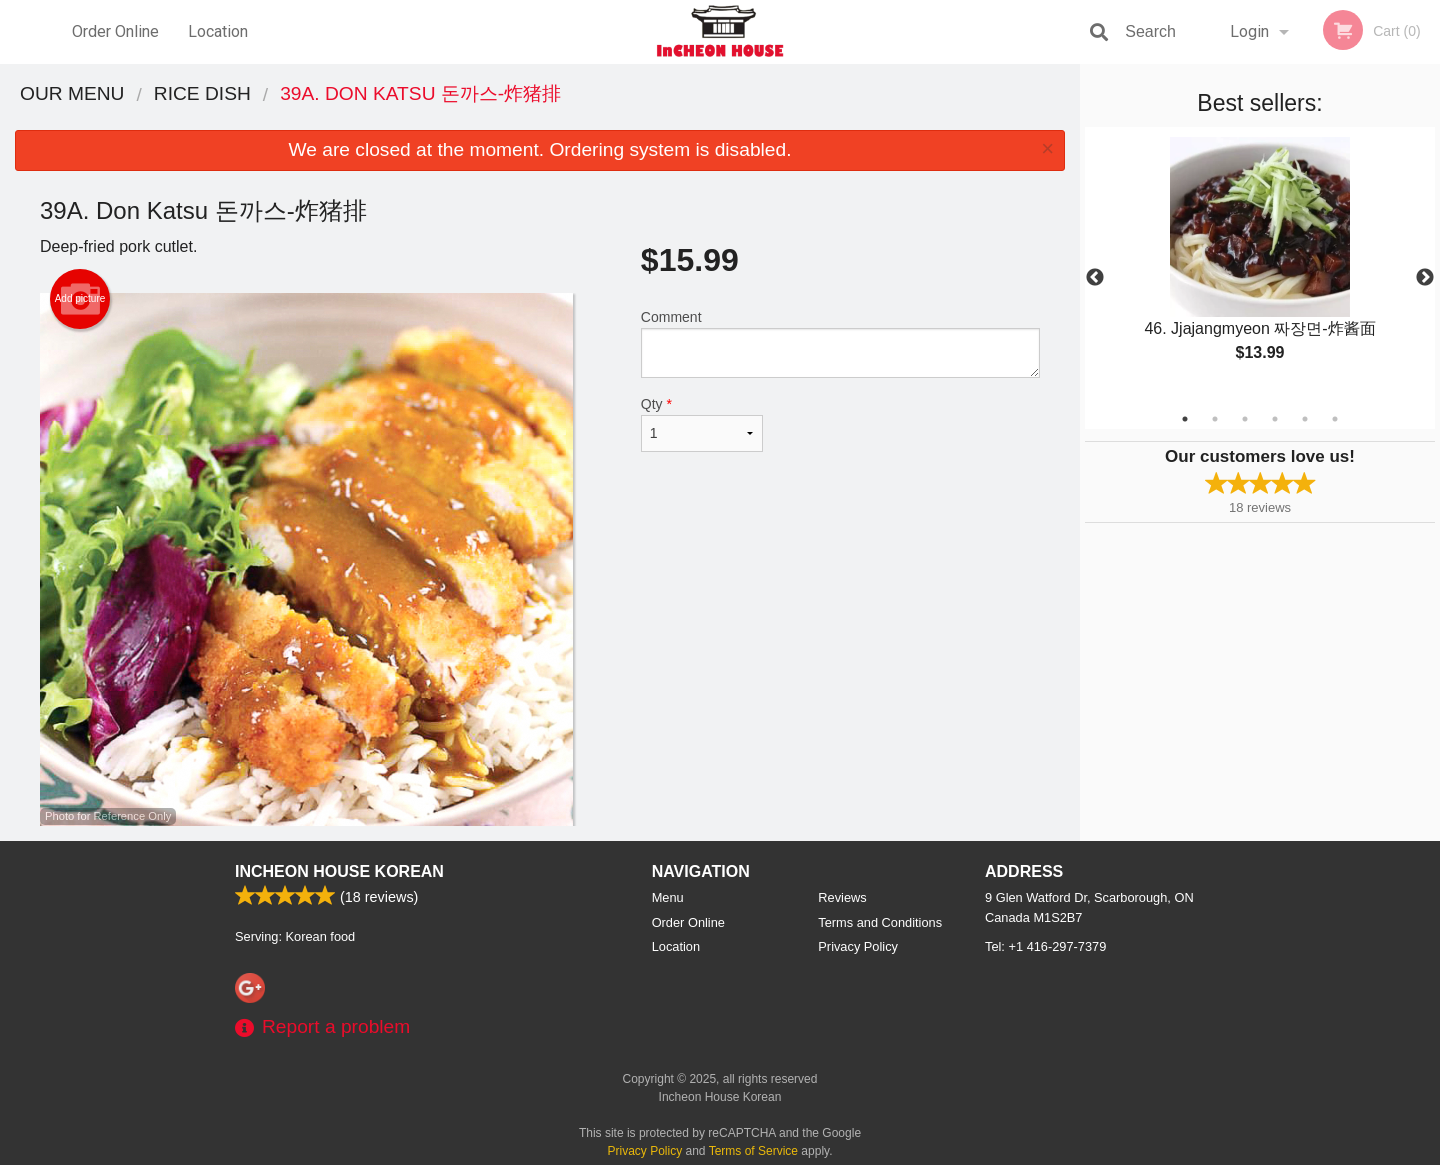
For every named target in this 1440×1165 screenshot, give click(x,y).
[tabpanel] (1260, 266)
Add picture (80, 299)
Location (218, 31)
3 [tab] (1245, 419)
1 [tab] (1185, 419)
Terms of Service (753, 1151)
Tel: (1045, 946)
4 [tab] (1275, 419)
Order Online (115, 31)
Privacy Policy (858, 946)
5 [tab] (1305, 419)
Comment (840, 343)
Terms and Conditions (880, 922)
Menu (668, 897)
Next (1425, 278)
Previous (1095, 278)
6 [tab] (1335, 419)
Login (1249, 31)
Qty (702, 424)
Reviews (842, 897)
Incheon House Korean (339, 871)
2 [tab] (1215, 419)
